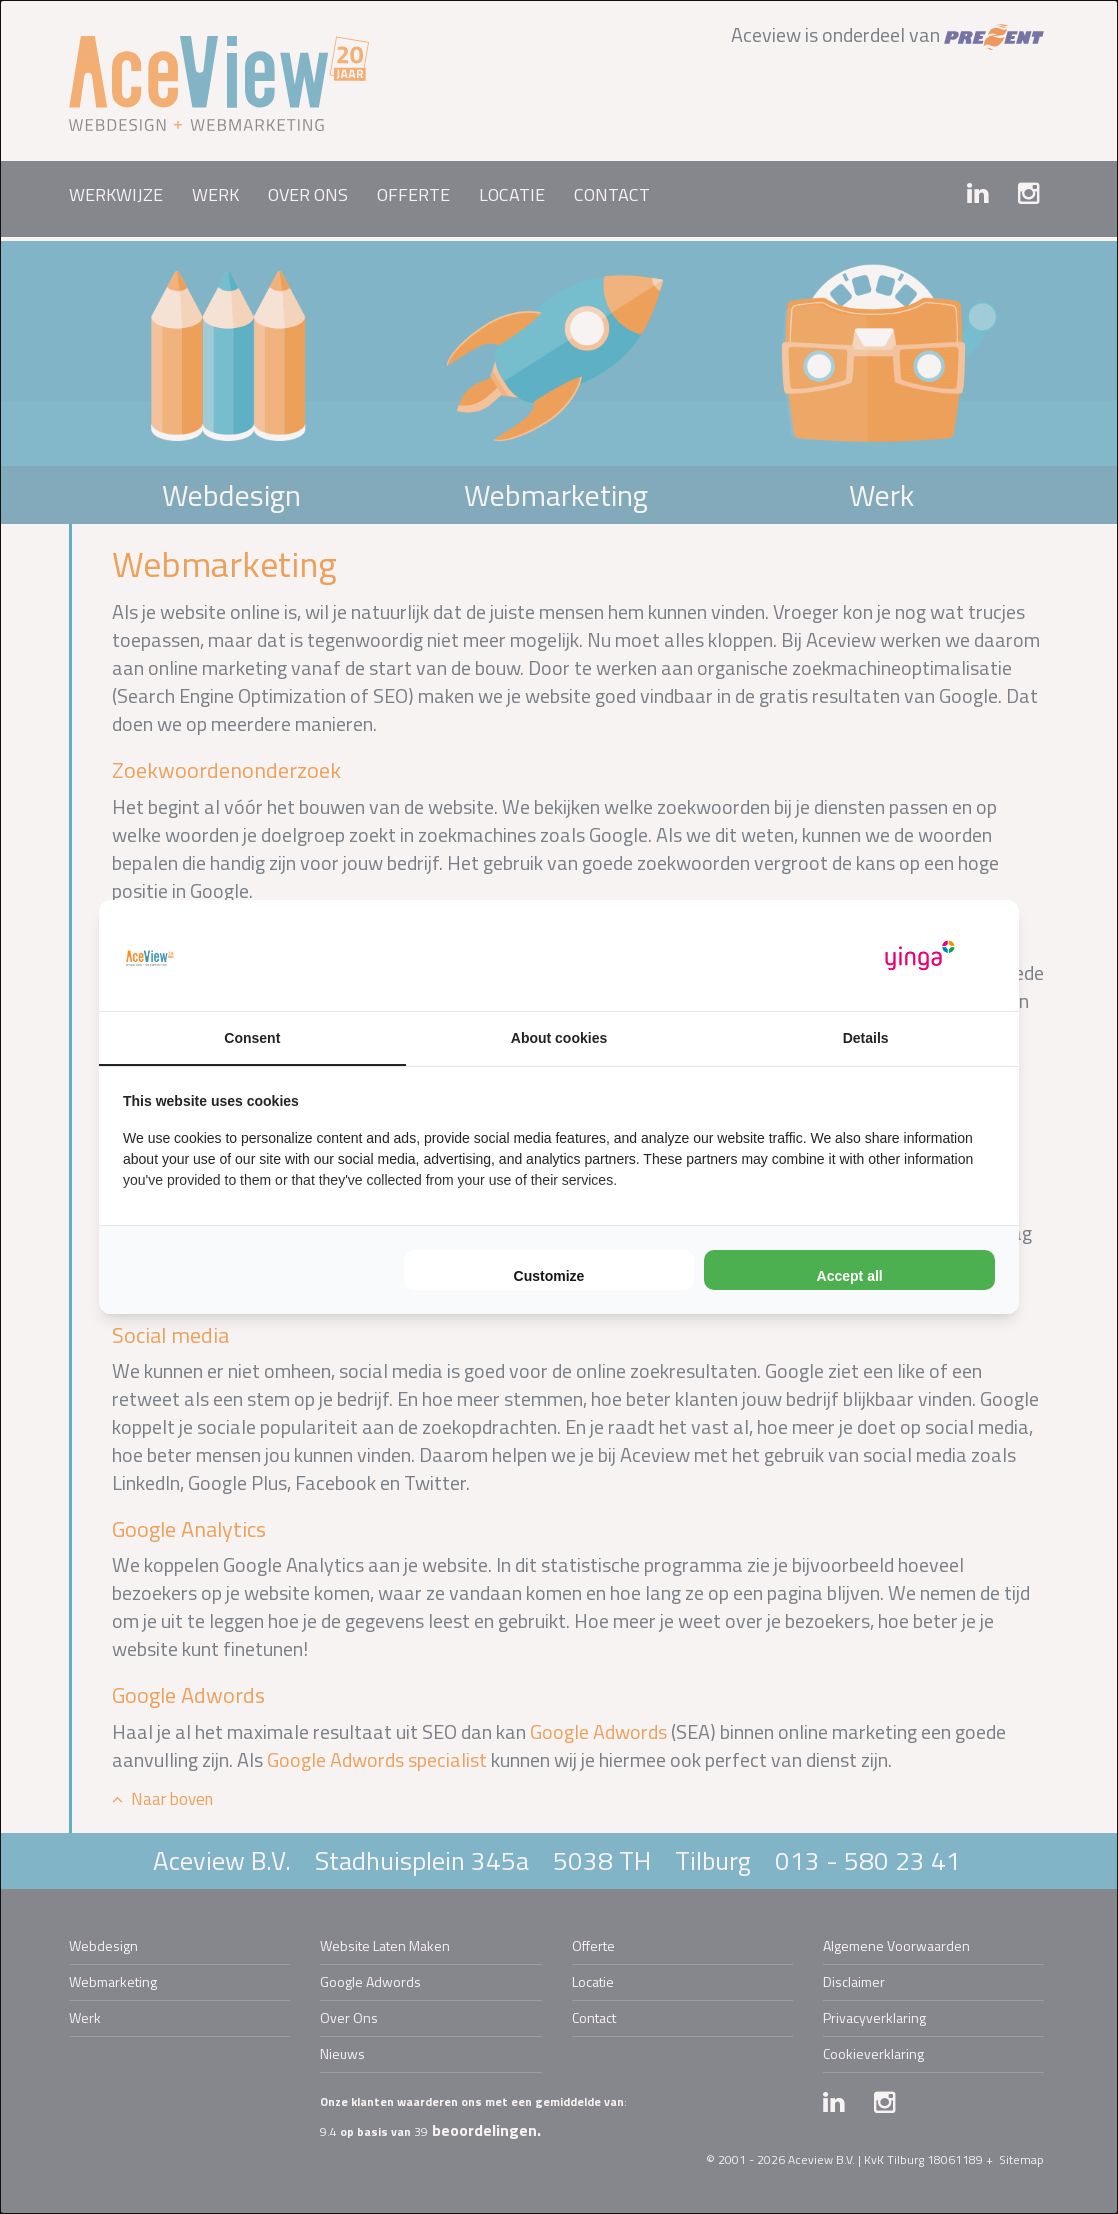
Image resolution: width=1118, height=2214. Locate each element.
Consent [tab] (252, 1038)
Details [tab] (866, 1038)
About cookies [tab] (559, 1038)
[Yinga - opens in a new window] (920, 955)
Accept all (850, 1276)
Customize (549, 1276)
